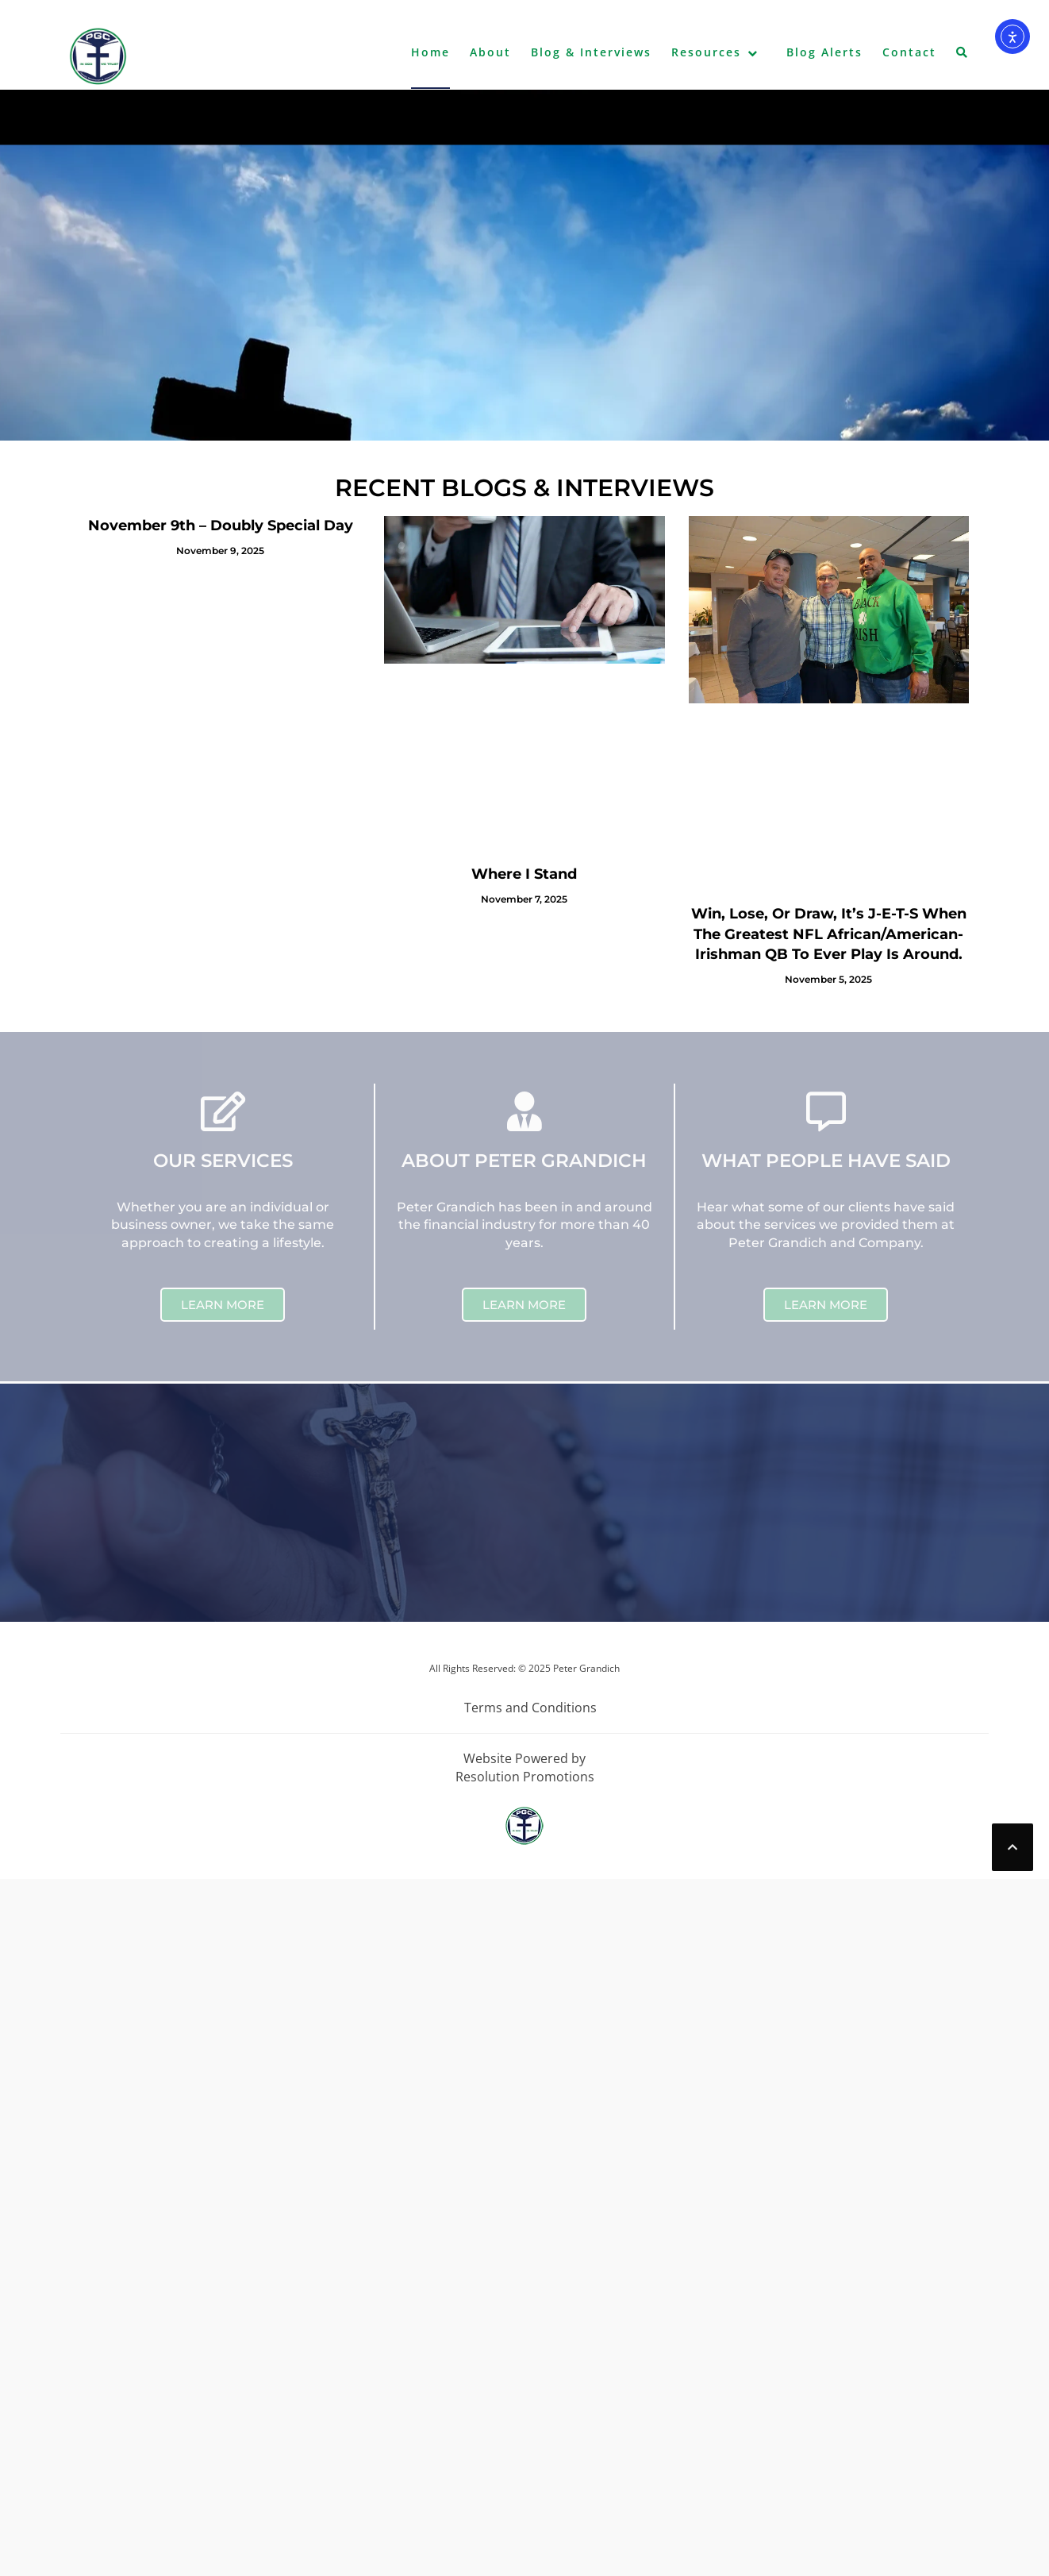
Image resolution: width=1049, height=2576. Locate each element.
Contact (909, 52)
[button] (962, 55)
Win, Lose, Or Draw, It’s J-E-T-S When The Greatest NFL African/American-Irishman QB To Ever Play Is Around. (828, 934)
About (490, 52)
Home (430, 52)
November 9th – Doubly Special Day (220, 525)
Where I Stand (524, 874)
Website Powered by (524, 1758)
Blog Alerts (824, 52)
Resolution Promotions (524, 1776)
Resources (706, 52)
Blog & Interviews (591, 52)
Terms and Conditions (530, 1707)
